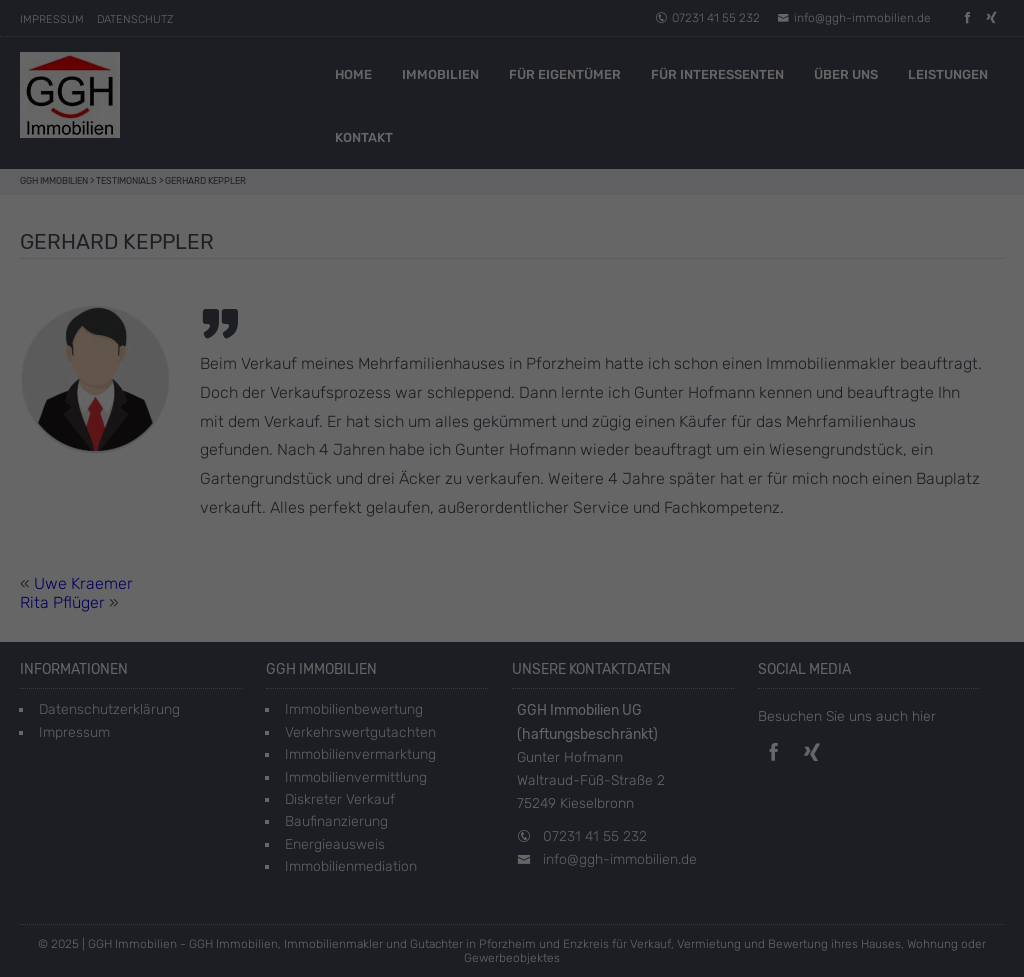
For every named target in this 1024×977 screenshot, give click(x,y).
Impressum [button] (613, 543)
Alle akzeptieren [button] (512, 382)
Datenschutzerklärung (466, 248)
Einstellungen (444, 268)
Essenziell (366, 313)
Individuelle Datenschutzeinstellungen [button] (512, 500)
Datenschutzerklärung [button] (523, 543)
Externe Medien (626, 313)
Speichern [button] (512, 441)
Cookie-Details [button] (421, 543)
